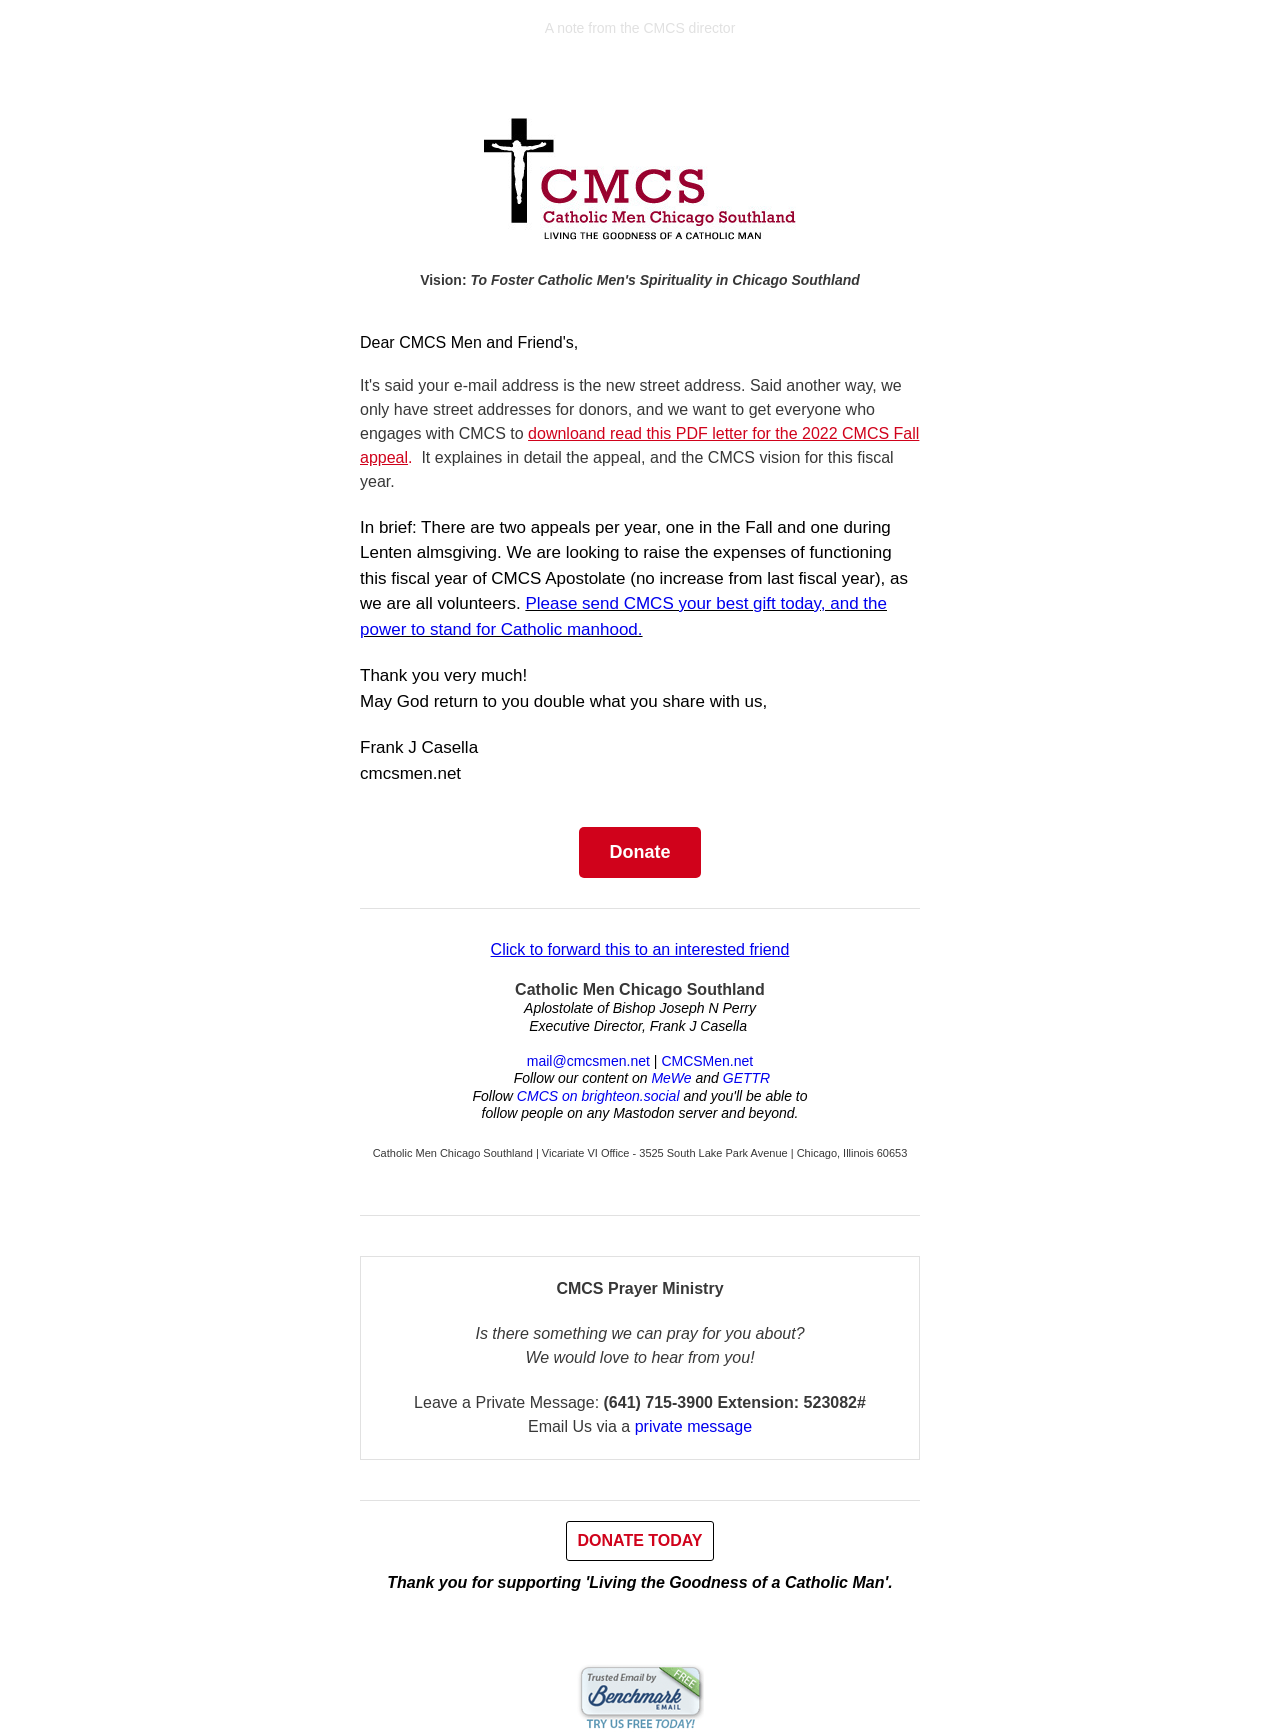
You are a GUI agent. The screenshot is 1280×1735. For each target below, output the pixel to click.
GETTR (746, 1078)
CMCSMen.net (707, 1061)
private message (693, 1426)
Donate (639, 852)
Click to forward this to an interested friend (640, 949)
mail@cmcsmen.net (588, 1061)
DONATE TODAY (639, 1540)
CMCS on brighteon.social (598, 1096)
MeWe (671, 1078)
